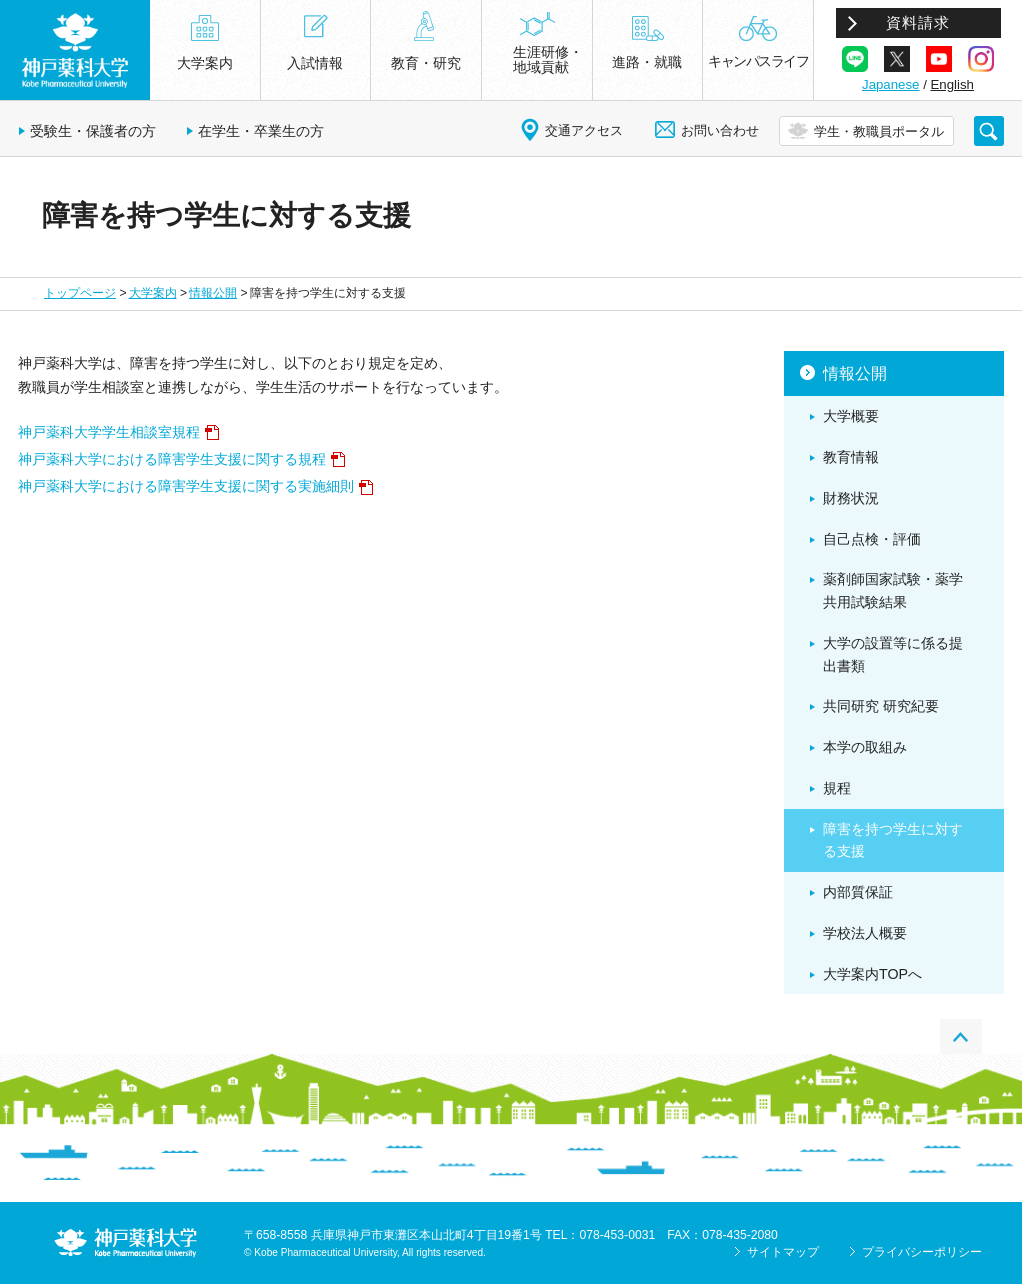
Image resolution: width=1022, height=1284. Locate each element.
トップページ (80, 293)
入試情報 (315, 63)
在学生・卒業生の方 (261, 131)
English (952, 84)
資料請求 (918, 22)
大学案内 (153, 293)
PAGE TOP (961, 1036)
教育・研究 (426, 63)
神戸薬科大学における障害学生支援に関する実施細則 (186, 486)
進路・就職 (647, 62)
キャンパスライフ (758, 61)
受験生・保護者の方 (93, 131)
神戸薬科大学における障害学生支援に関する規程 (172, 459)
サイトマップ (783, 1252)
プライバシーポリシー (922, 1252)
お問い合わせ (720, 130)
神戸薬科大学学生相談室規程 (109, 432)
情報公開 (213, 293)
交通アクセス (584, 130)
